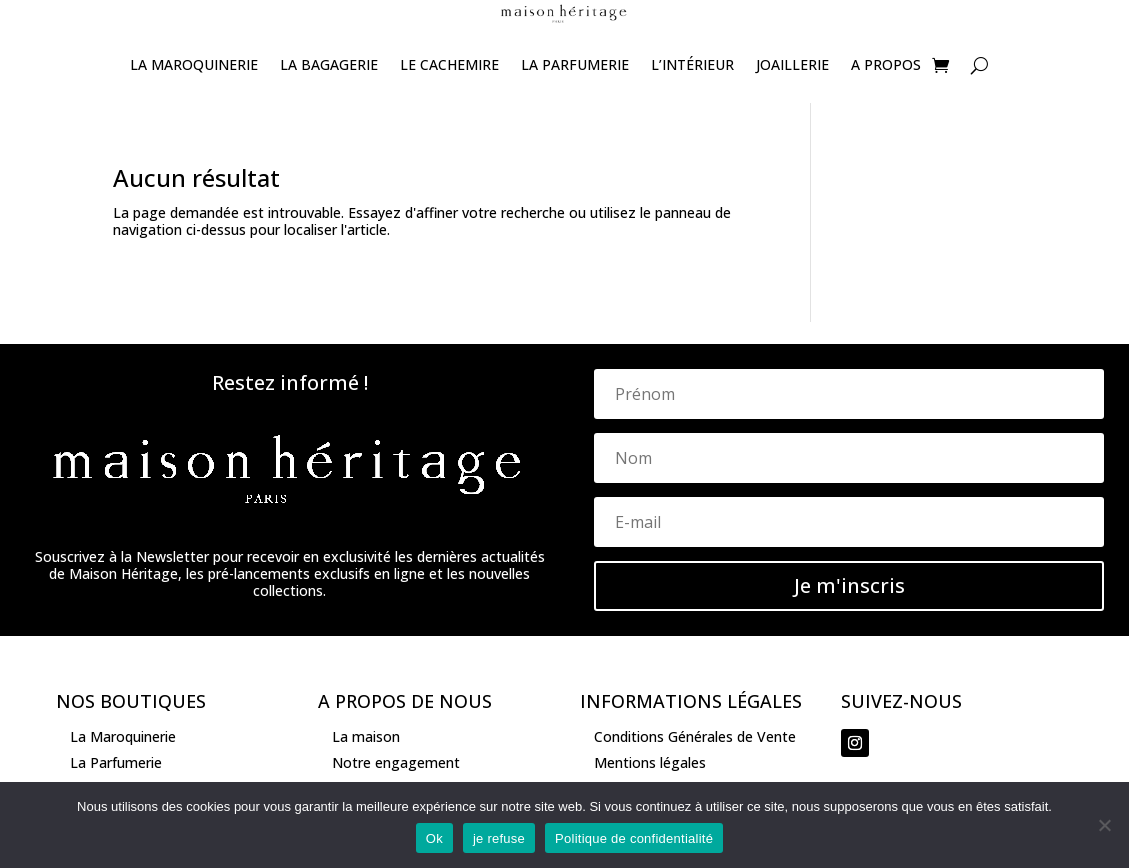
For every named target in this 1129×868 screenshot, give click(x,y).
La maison (366, 736)
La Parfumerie (575, 64)
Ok (434, 838)
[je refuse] (1104, 825)
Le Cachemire (449, 64)
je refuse (499, 838)
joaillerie (792, 64)
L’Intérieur (692, 64)
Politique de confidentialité (634, 838)
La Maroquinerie (194, 64)
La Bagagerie (329, 64)
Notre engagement (396, 762)
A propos (886, 64)
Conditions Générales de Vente (695, 736)
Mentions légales (650, 762)
